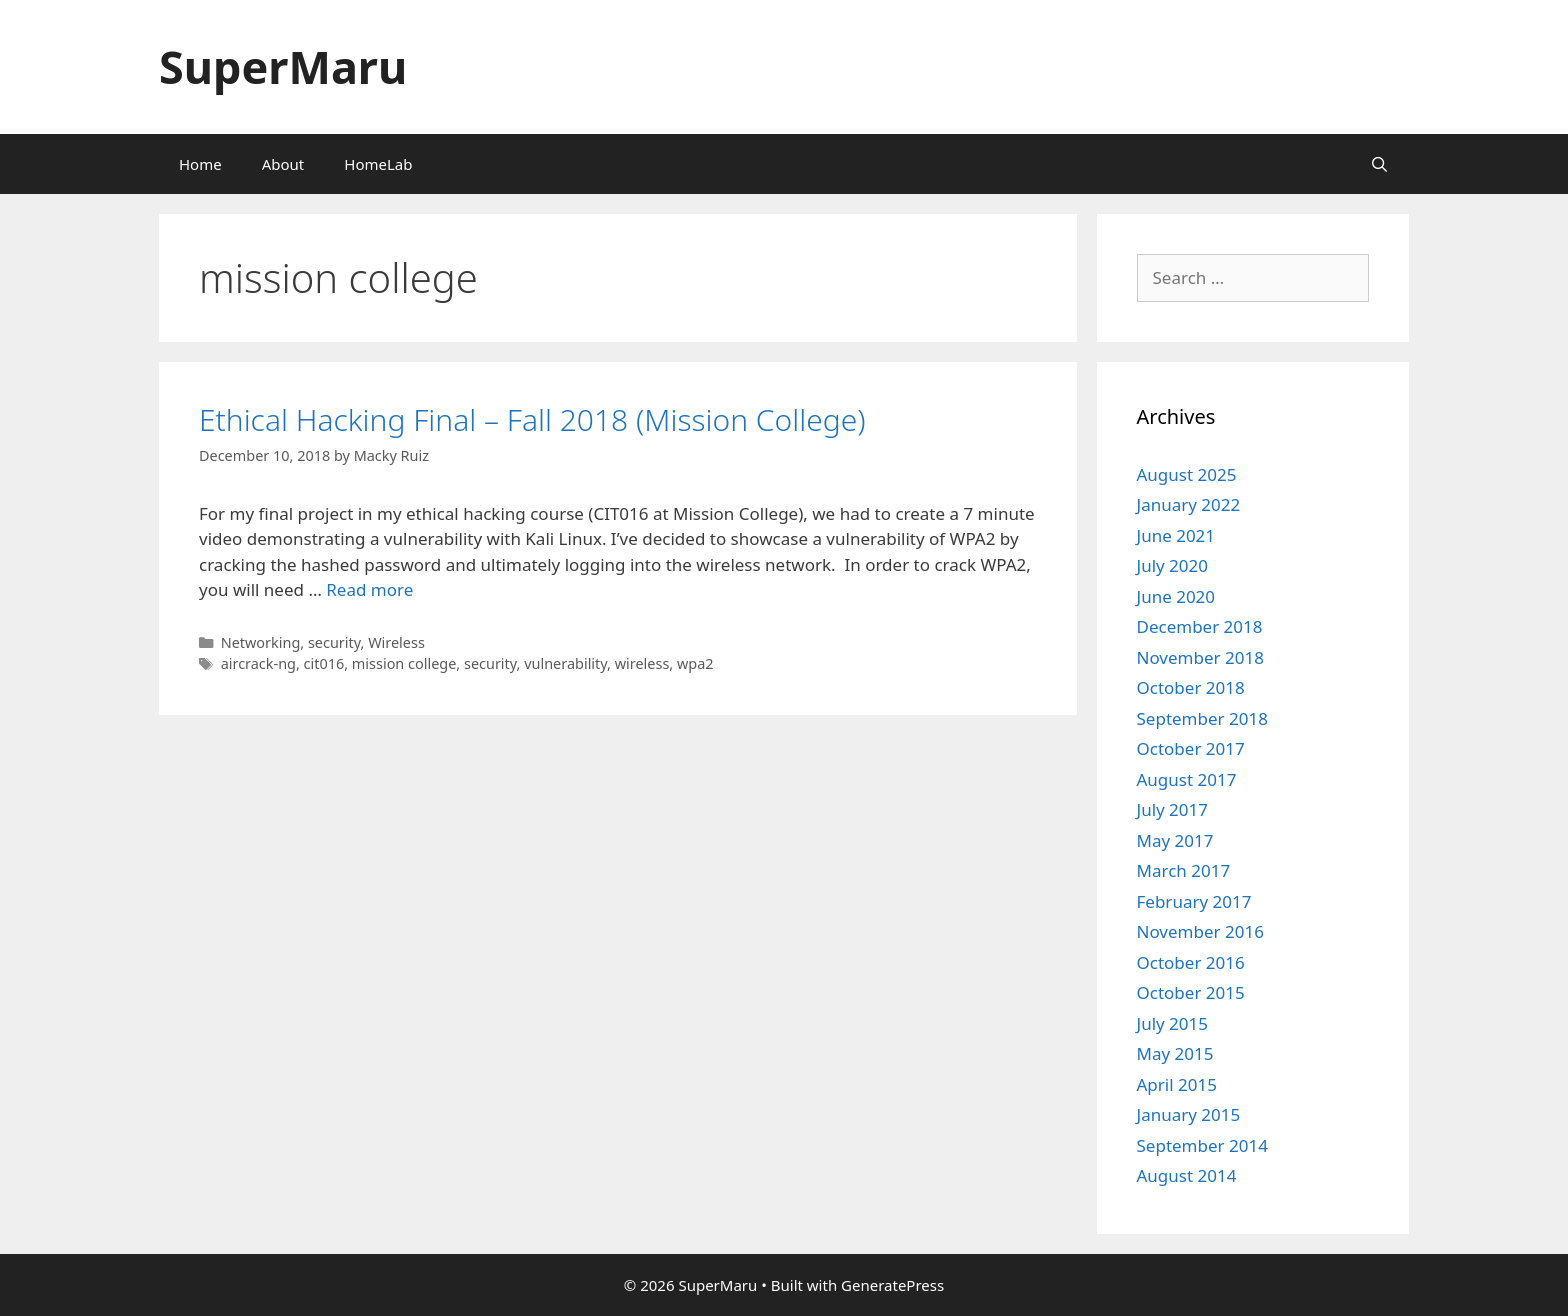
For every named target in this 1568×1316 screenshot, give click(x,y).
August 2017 (1187, 779)
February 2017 (1194, 901)
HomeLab (378, 164)
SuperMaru (283, 66)
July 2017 (1173, 809)
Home (200, 164)
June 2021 (1176, 535)
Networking (261, 642)
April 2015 (1177, 1084)
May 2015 (1175, 1053)
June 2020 (1176, 596)
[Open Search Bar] (1379, 164)
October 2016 (1191, 962)
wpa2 (695, 663)
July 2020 (1173, 565)
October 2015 (1191, 992)
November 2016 (1200, 931)
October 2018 (1191, 687)
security (334, 642)
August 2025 (1187, 474)
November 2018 (1200, 657)
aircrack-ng (258, 663)
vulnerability (565, 663)
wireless (642, 663)
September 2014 (1202, 1145)
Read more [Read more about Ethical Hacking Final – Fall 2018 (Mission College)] (369, 589)
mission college (404, 663)
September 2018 (1202, 718)
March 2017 (1184, 870)
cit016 (324, 663)
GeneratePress (892, 1285)
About (283, 164)
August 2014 (1187, 1175)
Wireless (396, 642)
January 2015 (1189, 1114)
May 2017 (1175, 840)
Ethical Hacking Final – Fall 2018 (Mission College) (532, 419)
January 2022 (1189, 504)
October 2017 (1191, 748)
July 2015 (1173, 1023)
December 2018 (1200, 626)
